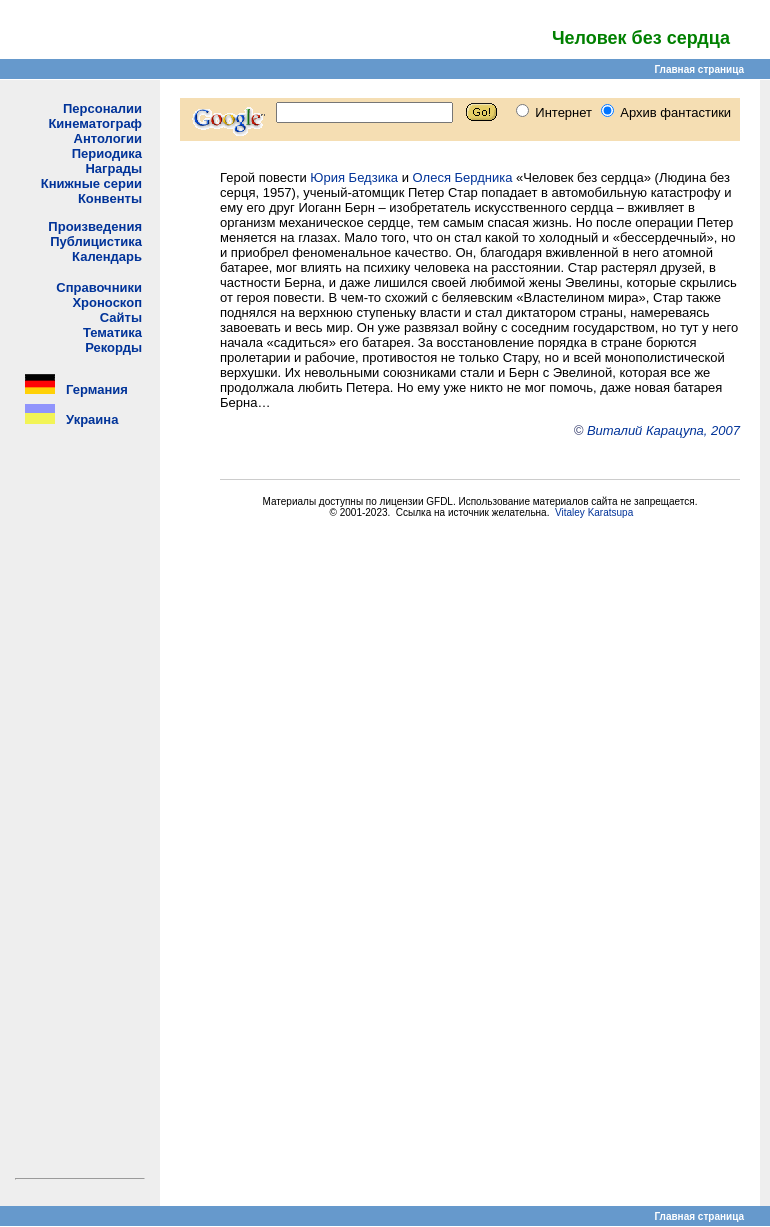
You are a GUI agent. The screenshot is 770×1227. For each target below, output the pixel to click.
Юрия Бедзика (354, 177)
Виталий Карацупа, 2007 (663, 430)
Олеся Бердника (463, 177)
